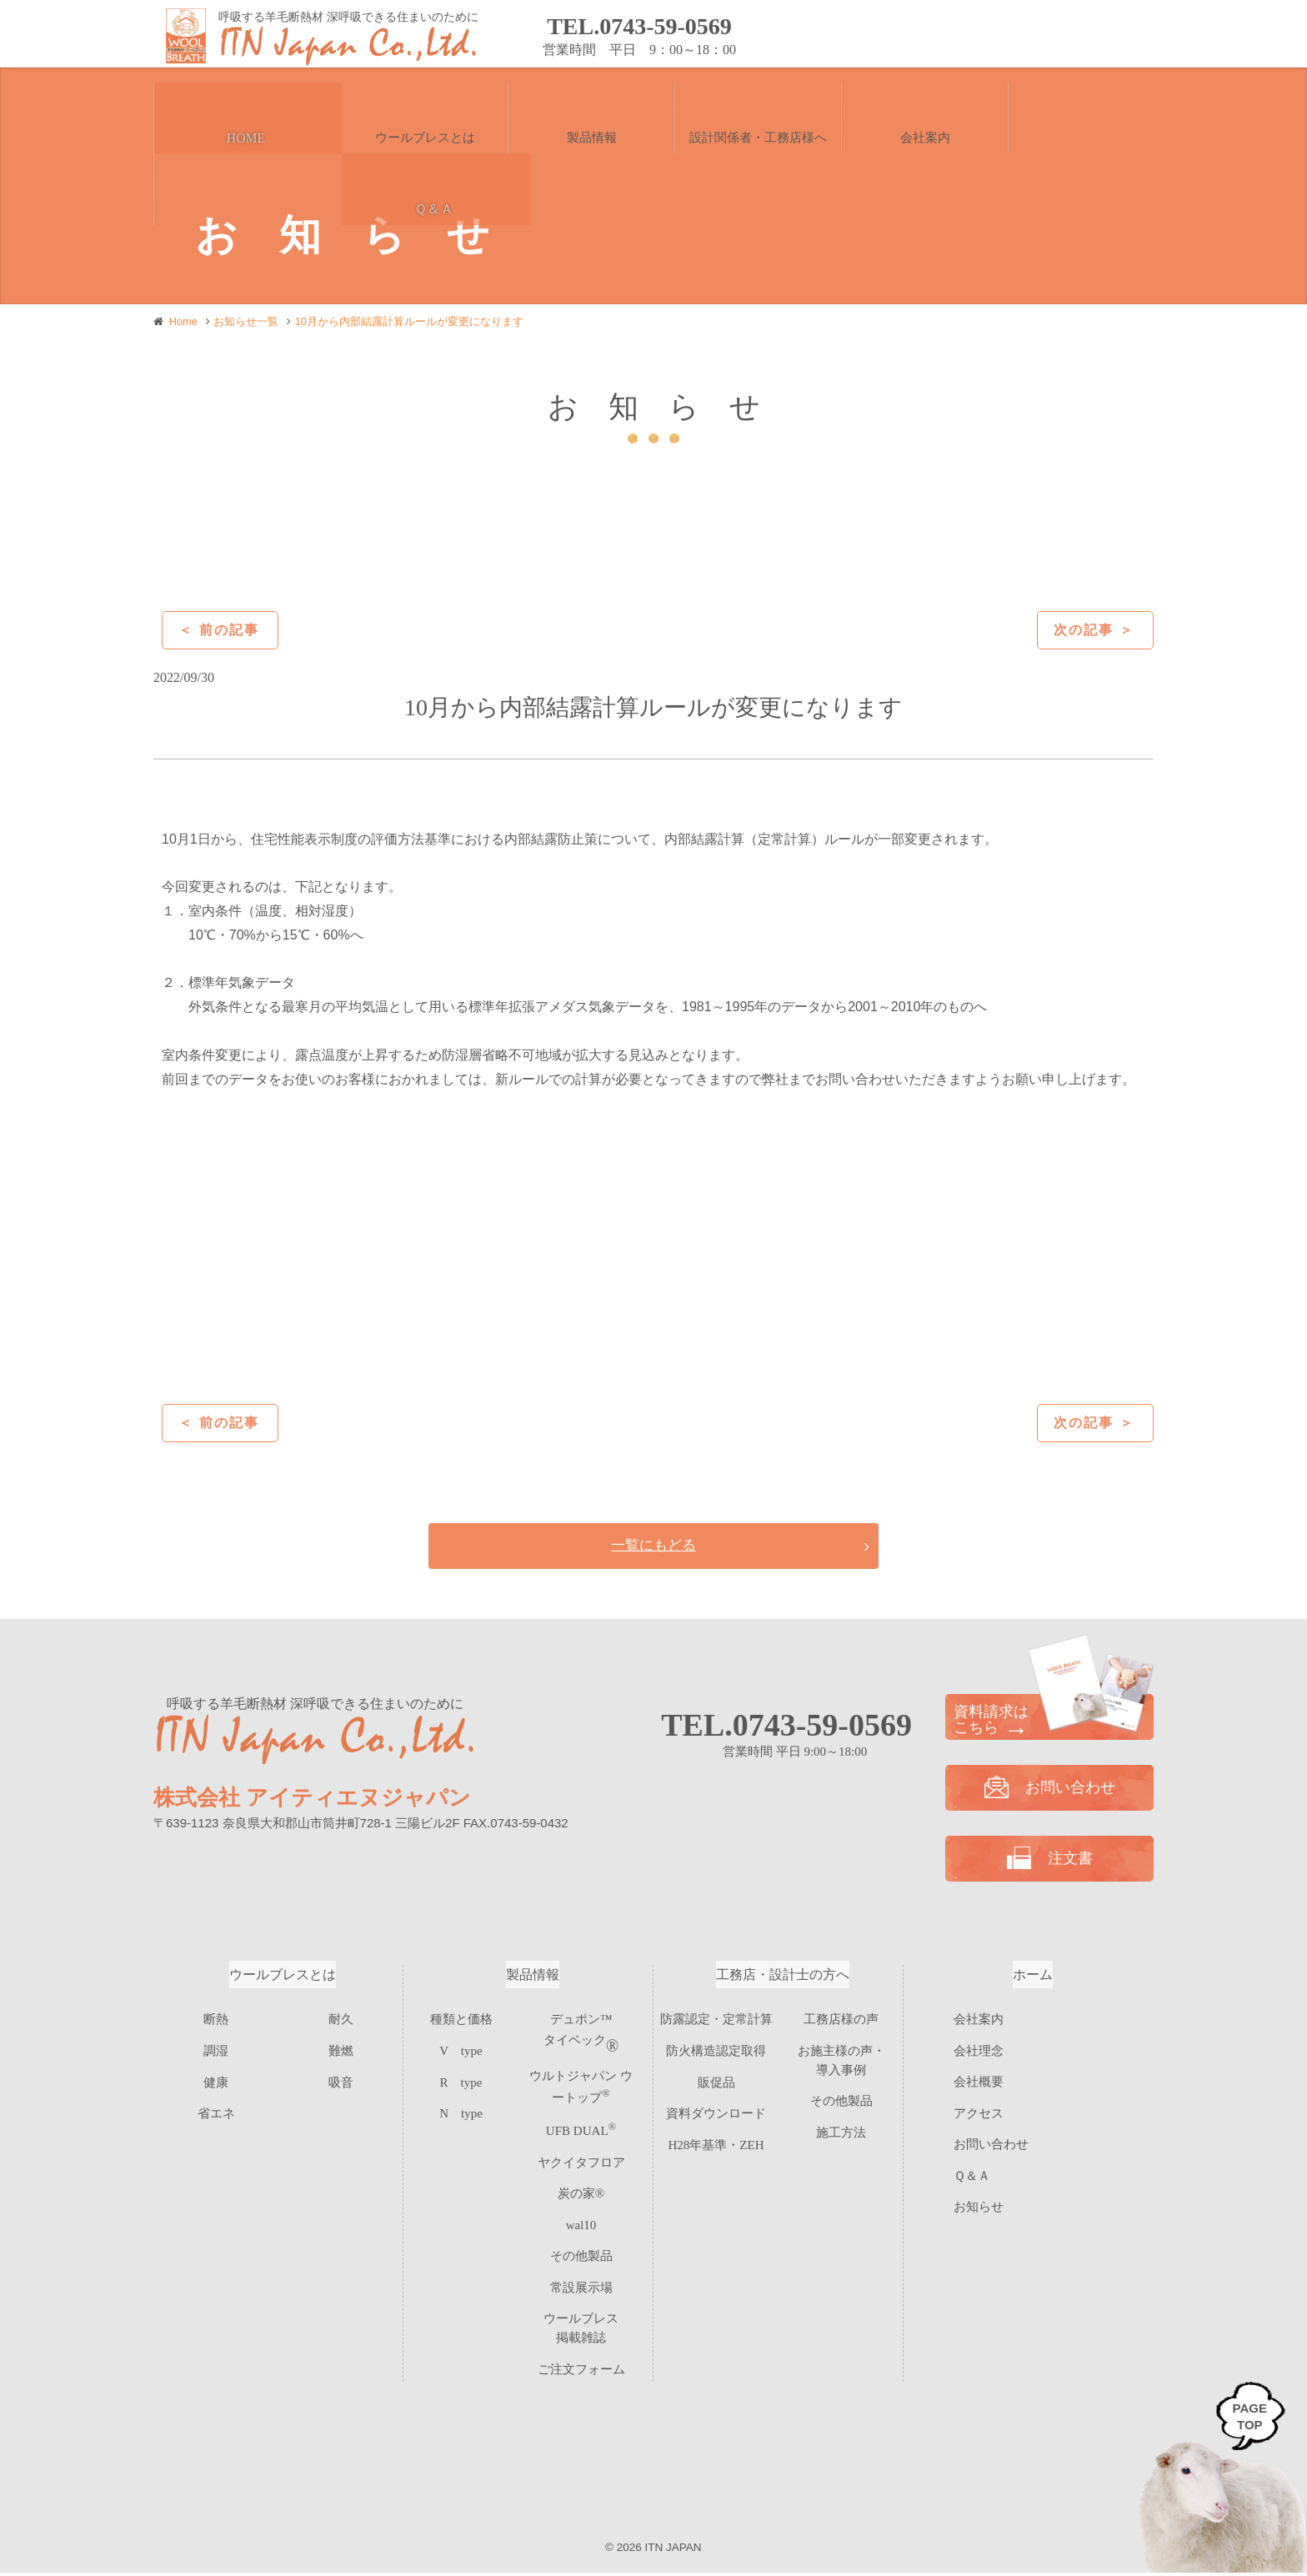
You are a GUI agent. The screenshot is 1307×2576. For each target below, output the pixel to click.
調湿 (216, 2049)
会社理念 (979, 2053)
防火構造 (716, 2049)
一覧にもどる (653, 1547)
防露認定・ (716, 2021)
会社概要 (979, 2085)
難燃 (341, 2049)
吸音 (341, 2078)
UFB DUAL (581, 2125)
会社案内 (979, 2022)
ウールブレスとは (282, 1978)
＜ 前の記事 (218, 630)
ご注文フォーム (581, 2326)
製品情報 (532, 1978)
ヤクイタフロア (581, 2154)
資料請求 (948, 35)
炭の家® (581, 2183)
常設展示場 (581, 2269)
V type (461, 2049)
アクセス (979, 2115)
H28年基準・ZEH (716, 2136)
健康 (216, 2078)
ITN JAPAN (673, 2549)
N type (461, 2107)
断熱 (216, 2021)
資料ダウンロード (716, 2107)
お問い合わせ (811, 35)
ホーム (1033, 1978)
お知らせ (979, 2210)
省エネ (216, 2107)
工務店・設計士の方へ (782, 1978)
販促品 (716, 2078)
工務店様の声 (841, 2021)
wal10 (581, 2211)
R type (461, 2078)
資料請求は (1049, 1722)
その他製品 (581, 2240)
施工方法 (841, 2123)
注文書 (1086, 35)
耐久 (341, 2021)
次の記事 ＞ (1094, 630)
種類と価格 (461, 2021)
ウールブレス (581, 2298)
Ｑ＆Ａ (972, 2178)
